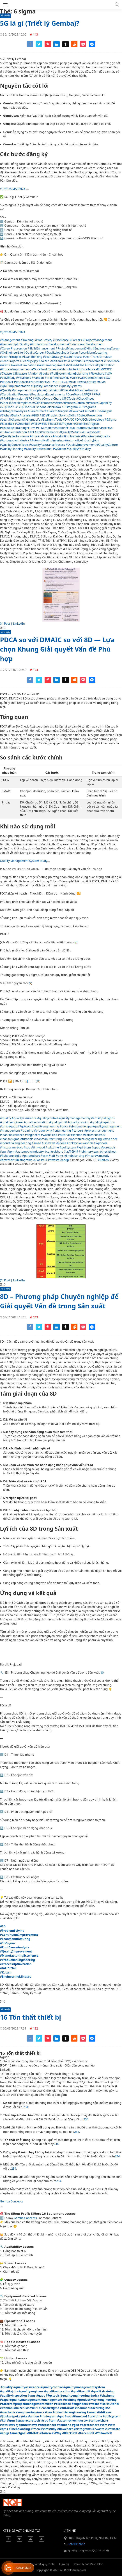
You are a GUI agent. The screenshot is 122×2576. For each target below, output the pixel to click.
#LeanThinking (32, 357)
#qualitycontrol (47, 1118)
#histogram (8, 1147)
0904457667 (77, 2544)
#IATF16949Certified (82, 382)
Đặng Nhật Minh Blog (88, 2564)
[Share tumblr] (65, 46)
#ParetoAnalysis (57, 411)
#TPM (31, 428)
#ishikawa (48, 1143)
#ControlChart (51, 398)
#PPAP (96, 394)
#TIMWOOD (104, 369)
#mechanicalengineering (85, 1139)
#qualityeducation (36, 1122)
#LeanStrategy (53, 357)
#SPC (28, 398)
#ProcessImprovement (15, 369)
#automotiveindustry (29, 1151)
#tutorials (26, 1139)
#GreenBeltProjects (86, 424)
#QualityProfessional (38, 449)
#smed (36, 1143)
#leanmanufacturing (48, 1139)
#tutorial (64, 1135)
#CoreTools (73, 394)
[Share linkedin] (56, 46)
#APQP (86, 394)
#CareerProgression (13, 348)
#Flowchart (96, 374)
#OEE (73, 378)
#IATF (48, 382)
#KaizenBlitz (58, 361)
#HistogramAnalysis (13, 411)
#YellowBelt (39, 424)
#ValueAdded (75, 365)
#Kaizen (44, 361)
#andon (87, 1143)
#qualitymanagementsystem (77, 1118)
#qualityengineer (11, 1122)
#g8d (17, 1156)
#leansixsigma (9, 1139)
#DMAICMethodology (89, 419)
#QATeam (59, 449)
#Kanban (38, 378)
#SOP (36, 403)
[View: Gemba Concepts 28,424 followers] (11, 2201)
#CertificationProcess (14, 394)
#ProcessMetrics (51, 403)
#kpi (80, 1147)
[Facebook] (8, 2540)
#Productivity (43, 340)
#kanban (76, 1135)
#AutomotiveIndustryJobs (81, 440)
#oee (114, 1139)
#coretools (108, 1147)
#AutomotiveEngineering (47, 440)
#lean (4, 1135)
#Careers (76, 340)
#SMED (64, 378)
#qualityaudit (58, 1122)
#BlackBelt (7, 424)
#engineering (62, 1130)
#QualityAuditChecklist (58, 390)
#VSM (108, 374)
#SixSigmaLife (30, 419)
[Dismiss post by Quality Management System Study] (48, 861)
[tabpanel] (61, 122)
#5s (65, 1139)
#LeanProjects (9, 361)
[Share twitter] (39, 46)
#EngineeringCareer (106, 348)
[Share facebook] (30, 46)
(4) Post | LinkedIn (12, 624)
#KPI (31, 432)
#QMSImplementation (15, 386)
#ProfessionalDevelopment (48, 344)
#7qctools (24, 1126)
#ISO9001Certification (29, 382)
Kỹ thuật (5, 15)
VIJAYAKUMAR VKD (12, 332)
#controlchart (53, 1151)
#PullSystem (58, 374)
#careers (78, 1130)
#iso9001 (100, 1135)
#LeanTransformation (97, 357)
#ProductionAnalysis (66, 436)
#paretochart (31, 1156)
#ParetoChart (37, 411)
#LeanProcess (72, 357)
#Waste (5, 365)
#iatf (52, 1156)
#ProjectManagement (97, 340)
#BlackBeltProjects (60, 424)
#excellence (16, 1135)
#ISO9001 (6, 382)
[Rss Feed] (41, 2540)
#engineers (32, 1135)
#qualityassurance (24, 1118)
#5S (109, 428)
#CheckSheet (85, 398)
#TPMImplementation (51, 428)
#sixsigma (76, 1126)
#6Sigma (111, 419)
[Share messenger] (92, 46)
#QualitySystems (70, 386)
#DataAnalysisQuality (95, 436)
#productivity (43, 1130)
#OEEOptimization (90, 378)
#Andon (33, 374)
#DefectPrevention (89, 415)
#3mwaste (52, 1160)
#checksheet (107, 1151)
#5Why (4, 415)
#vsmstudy (102, 1156)
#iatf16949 (71, 1151)
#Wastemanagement (51, 365)
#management (10, 1130)
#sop (27, 1147)
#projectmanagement (99, 1130)
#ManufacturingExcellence (77, 369)
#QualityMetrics (69, 432)
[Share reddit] (74, 46)
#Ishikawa (54, 407)
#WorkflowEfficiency (45, 369)
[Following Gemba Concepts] (1, 2206)
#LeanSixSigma (10, 419)
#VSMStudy (7, 378)
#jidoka (61, 1143)
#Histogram (70, 407)
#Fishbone (39, 407)
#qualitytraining (78, 1122)
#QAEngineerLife (11, 353)
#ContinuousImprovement (85, 361)
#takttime (52, 1147)
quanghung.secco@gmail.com (88, 2550)
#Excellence (61, 340)
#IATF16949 (60, 382)
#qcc (20, 1147)
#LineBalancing (77, 374)
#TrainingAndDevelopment (85, 344)
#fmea (89, 1156)
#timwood (38, 1147)
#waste (46, 1135)
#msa (106, 1139)
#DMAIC (68, 419)
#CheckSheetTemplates (15, 403)
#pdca (64, 1126)
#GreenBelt (23, 424)
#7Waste (6, 374)
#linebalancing (74, 1156)
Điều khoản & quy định (38, 2564)
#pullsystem (68, 1147)
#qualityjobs (106, 1118)
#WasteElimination (23, 365)
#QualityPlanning (11, 449)
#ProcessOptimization (99, 365)
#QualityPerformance (14, 436)
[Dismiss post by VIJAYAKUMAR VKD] (27, 189)
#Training (27, 340)
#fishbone (7, 1156)
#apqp (64, 1160)
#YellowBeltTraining (13, 428)
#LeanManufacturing (93, 353)
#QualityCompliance (44, 386)
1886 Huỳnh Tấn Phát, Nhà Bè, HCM (93, 2538)
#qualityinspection (102, 1122)
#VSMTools (23, 378)
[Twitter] (19, 2540)
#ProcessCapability (99, 403)
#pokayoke (74, 1143)
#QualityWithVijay (79, 449)
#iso (54, 1135)
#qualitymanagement (107, 1126)
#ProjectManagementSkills (74, 348)
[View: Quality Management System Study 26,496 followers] (23, 861)
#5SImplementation (13, 432)
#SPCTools (68, 398)
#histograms (23, 1160)
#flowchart (7, 1160)
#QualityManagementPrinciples (21, 390)
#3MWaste (20, 374)
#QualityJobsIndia (57, 353)
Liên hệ (64, 2564)
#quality (5, 1118)
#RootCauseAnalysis (98, 411)
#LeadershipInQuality (14, 344)
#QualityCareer (34, 353)
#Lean (74, 353)
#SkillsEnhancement (41, 348)
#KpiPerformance (46, 432)
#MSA (37, 398)
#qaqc (12, 1126)
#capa (87, 1126)
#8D (42, 415)
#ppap (96, 1147)
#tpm (87, 1147)
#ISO (106, 378)
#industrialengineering (15, 1143)
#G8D (35, 415)
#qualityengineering (45, 1126)
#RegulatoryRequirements (47, 394)
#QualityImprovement (81, 445)
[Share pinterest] (48, 46)
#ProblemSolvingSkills (61, 415)
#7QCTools (7, 407)
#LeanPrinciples (10, 357)
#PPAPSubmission (12, 398)
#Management (10, 340)
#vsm (44, 1156)
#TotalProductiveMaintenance (86, 428)
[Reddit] (30, 2540)
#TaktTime (52, 378)
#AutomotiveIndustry (14, 440)
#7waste (39, 1160)
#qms (4, 1126)
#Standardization (86, 390)
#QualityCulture (107, 445)
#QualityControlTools (14, 445)
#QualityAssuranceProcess (47, 445)
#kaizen (88, 1135)
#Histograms (87, 407)
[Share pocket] (83, 46)
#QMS (101, 382)
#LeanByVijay (29, 361)
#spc (3, 1151)
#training (27, 1130)
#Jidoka (44, 374)
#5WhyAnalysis (20, 415)
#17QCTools (23, 407)
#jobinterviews (89, 1151)
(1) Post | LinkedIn (12, 1280)
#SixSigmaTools (51, 419)
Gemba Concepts (25, 2218)
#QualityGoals (90, 432)
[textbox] (61, 1342)
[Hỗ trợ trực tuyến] (8, 2567)
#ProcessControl (74, 403)
